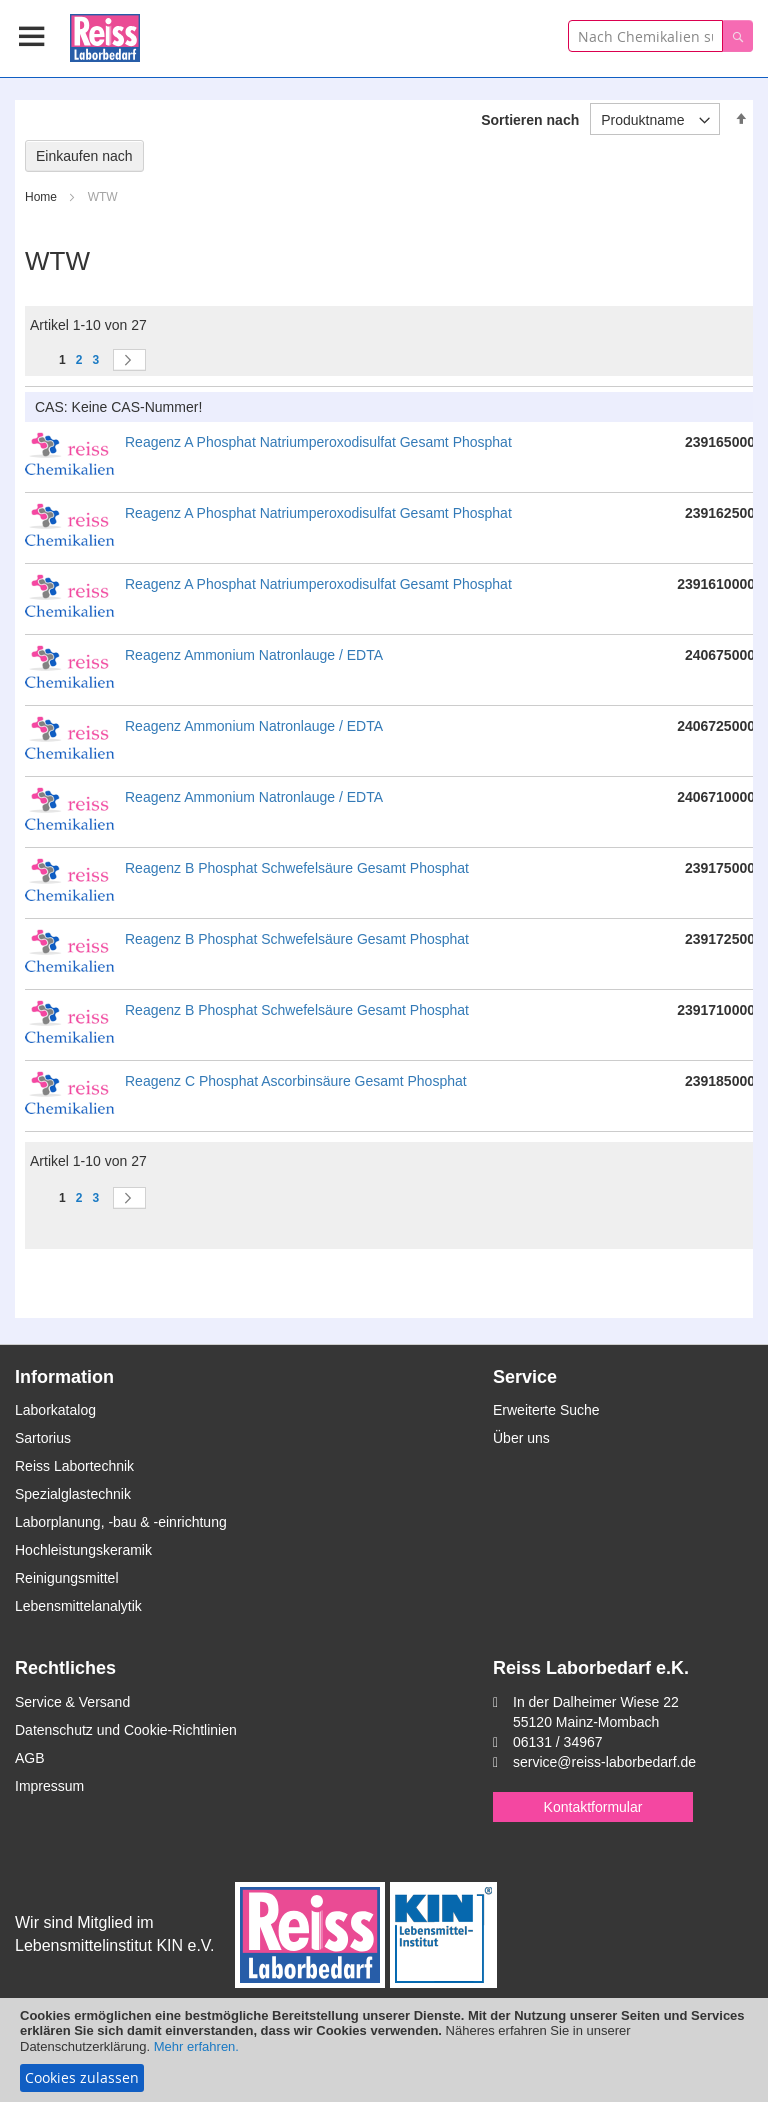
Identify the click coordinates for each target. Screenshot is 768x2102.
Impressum (49, 1786)
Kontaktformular (593, 1807)
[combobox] (645, 36)
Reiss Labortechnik (74, 1466)
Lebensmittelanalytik (78, 1606)
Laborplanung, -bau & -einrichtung (121, 1522)
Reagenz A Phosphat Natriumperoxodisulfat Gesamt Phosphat (318, 442)
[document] (384, 2050)
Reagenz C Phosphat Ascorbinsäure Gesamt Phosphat (296, 1081)
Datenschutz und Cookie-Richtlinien (126, 1730)
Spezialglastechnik (73, 1494)
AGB (30, 1758)
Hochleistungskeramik (83, 1550)
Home (42, 197)
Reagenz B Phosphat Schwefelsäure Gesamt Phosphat (297, 868)
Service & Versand (72, 1702)
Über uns (521, 1438)
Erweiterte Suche (546, 1410)
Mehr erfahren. (196, 2046)
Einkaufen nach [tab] (84, 156)
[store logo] (105, 34)
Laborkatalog (55, 1410)
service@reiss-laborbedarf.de (604, 1762)
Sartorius (43, 1438)
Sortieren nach (530, 120)
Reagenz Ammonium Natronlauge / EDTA (254, 655)
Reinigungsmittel (67, 1578)
